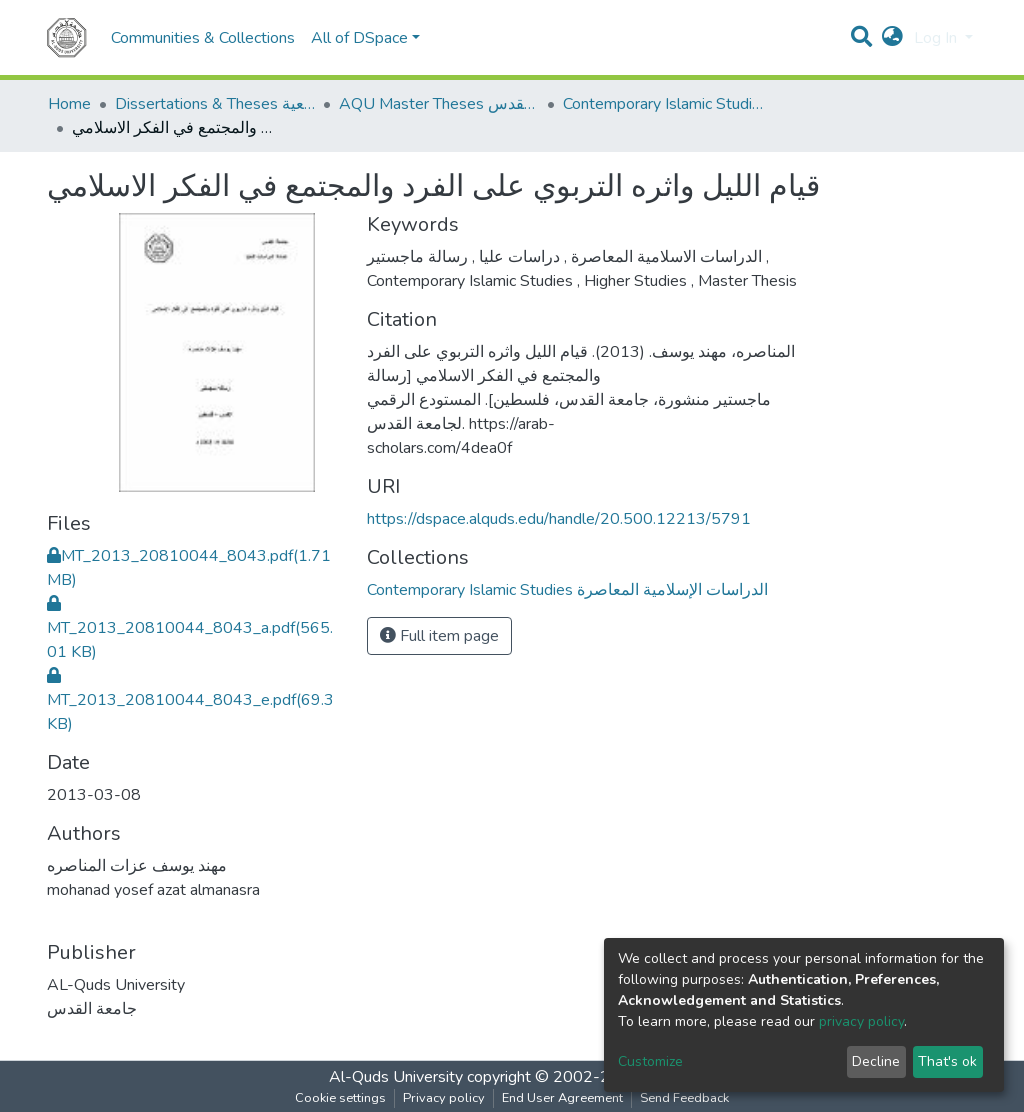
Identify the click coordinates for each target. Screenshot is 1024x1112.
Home (69, 104)
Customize (650, 1061)
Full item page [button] (439, 636)
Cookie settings (340, 1098)
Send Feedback (684, 1098)
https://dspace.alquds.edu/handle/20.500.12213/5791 (559, 519)
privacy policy (861, 1021)
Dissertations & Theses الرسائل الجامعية (215, 104)
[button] (892, 38)
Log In (937, 38)
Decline (876, 1061)
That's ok (947, 1061)
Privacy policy (444, 1098)
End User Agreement (562, 1098)
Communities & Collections (203, 38)
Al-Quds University (396, 1077)
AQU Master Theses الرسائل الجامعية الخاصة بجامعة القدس (439, 104)
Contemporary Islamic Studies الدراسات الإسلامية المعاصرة (663, 104)
